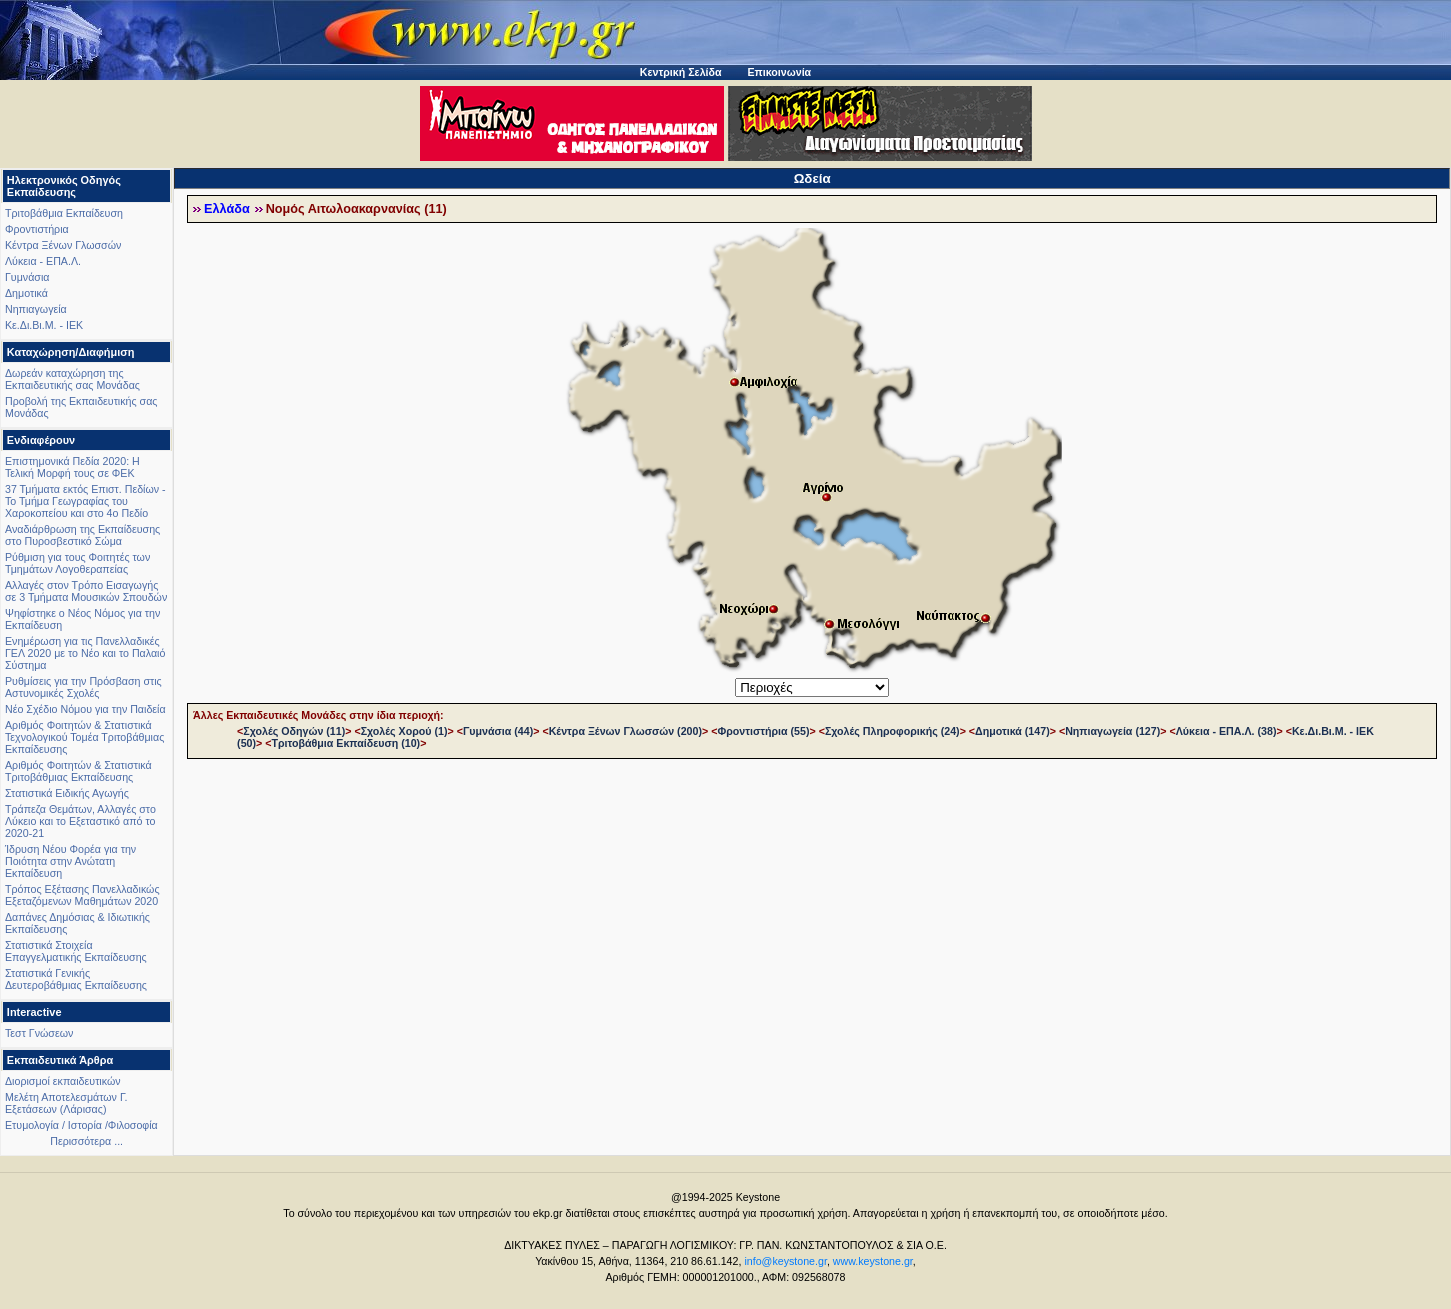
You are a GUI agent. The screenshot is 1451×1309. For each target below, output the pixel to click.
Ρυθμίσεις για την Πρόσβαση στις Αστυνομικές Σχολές (83, 687)
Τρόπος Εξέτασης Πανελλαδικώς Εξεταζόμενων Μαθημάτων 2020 (82, 895)
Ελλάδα (227, 209)
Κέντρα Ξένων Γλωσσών (63, 245)
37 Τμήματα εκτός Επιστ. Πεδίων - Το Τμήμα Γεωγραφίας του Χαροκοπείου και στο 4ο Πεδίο (85, 501)
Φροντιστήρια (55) (763, 731)
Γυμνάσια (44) (498, 731)
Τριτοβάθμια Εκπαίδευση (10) (345, 743)
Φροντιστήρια (37, 229)
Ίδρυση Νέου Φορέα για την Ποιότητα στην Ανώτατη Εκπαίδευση (70, 861)
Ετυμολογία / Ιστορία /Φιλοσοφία (81, 1125)
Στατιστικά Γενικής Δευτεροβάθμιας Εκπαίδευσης (76, 979)
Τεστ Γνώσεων (39, 1033)
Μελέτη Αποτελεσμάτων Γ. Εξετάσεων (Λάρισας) (66, 1103)
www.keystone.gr (873, 1261)
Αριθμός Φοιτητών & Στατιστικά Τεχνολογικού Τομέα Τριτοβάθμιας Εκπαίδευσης (84, 737)
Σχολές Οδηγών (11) (294, 731)
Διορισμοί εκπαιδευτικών (63, 1081)
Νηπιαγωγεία (36, 309)
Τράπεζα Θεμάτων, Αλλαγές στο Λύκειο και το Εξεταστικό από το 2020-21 (80, 821)
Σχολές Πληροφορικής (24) (892, 731)
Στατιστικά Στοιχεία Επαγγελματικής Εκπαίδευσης (76, 951)
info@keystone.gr (785, 1261)
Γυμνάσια (27, 277)
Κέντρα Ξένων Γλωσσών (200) (625, 731)
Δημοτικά (26, 293)
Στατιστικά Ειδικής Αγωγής (67, 793)
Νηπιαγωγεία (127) (1112, 731)
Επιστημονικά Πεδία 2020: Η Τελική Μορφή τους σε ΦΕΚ (72, 467)
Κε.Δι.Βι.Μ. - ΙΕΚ (44, 325)
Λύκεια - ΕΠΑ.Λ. (43, 261)
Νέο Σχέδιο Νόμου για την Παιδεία (85, 709)
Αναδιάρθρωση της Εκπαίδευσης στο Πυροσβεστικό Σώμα (82, 535)
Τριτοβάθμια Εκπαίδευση (64, 213)
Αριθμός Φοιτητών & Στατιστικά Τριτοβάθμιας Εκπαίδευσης (78, 771)
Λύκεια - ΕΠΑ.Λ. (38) (1226, 731)
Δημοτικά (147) (1012, 731)
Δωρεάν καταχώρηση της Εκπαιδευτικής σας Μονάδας (72, 379)
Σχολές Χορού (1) (404, 731)
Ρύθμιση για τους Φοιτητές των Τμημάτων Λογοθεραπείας (77, 563)
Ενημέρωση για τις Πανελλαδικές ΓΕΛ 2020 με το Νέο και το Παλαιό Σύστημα (85, 653)
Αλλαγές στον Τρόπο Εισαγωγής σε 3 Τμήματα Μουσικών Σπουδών (86, 591)
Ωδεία (812, 178)
